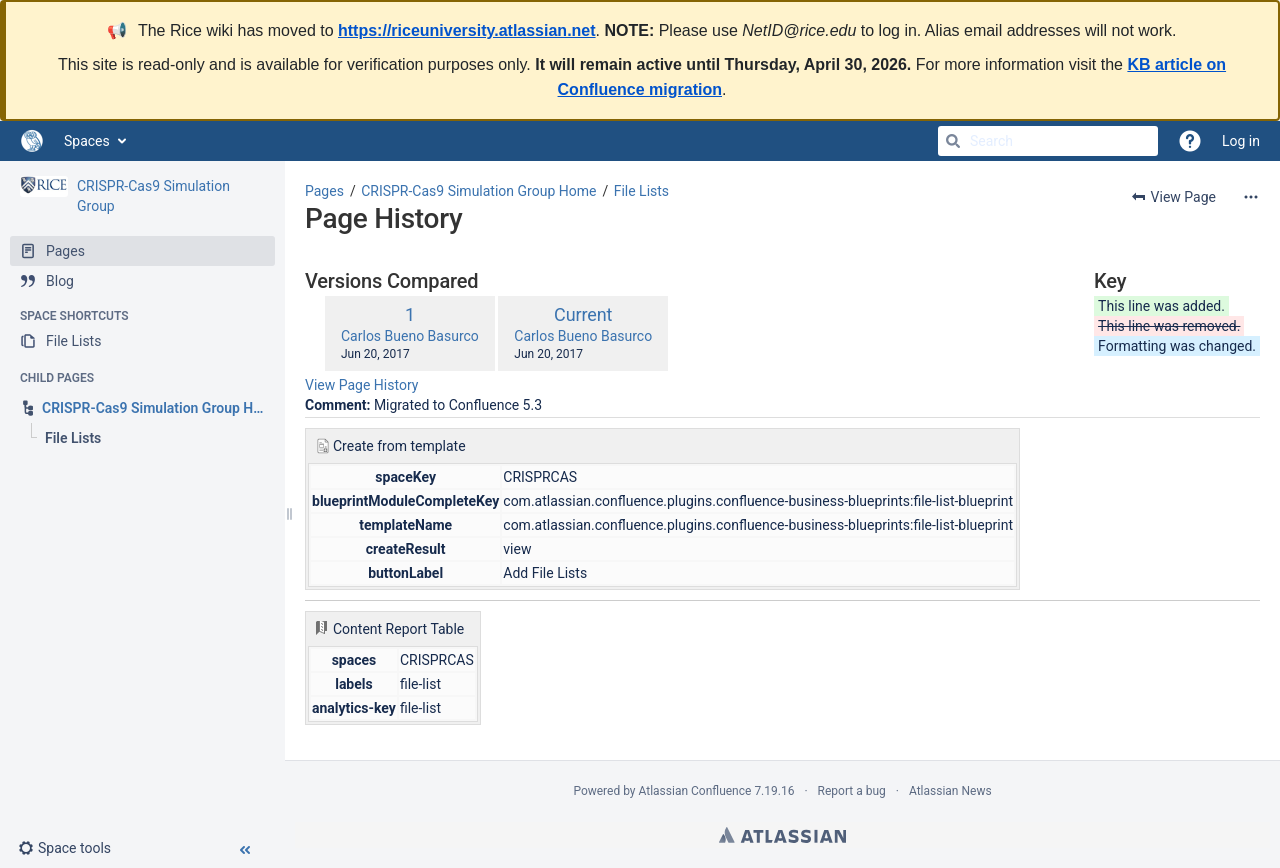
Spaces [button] (87, 141)
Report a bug (852, 791)
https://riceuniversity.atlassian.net (467, 30)
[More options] (1251, 197)
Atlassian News (950, 791)
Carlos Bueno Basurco (410, 336)
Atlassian (782, 835)
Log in (1241, 141)
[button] (72, 848)
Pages (324, 191)
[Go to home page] (32, 141)
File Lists (641, 191)
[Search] (953, 141)
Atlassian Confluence (695, 791)
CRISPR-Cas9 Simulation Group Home (478, 191)
